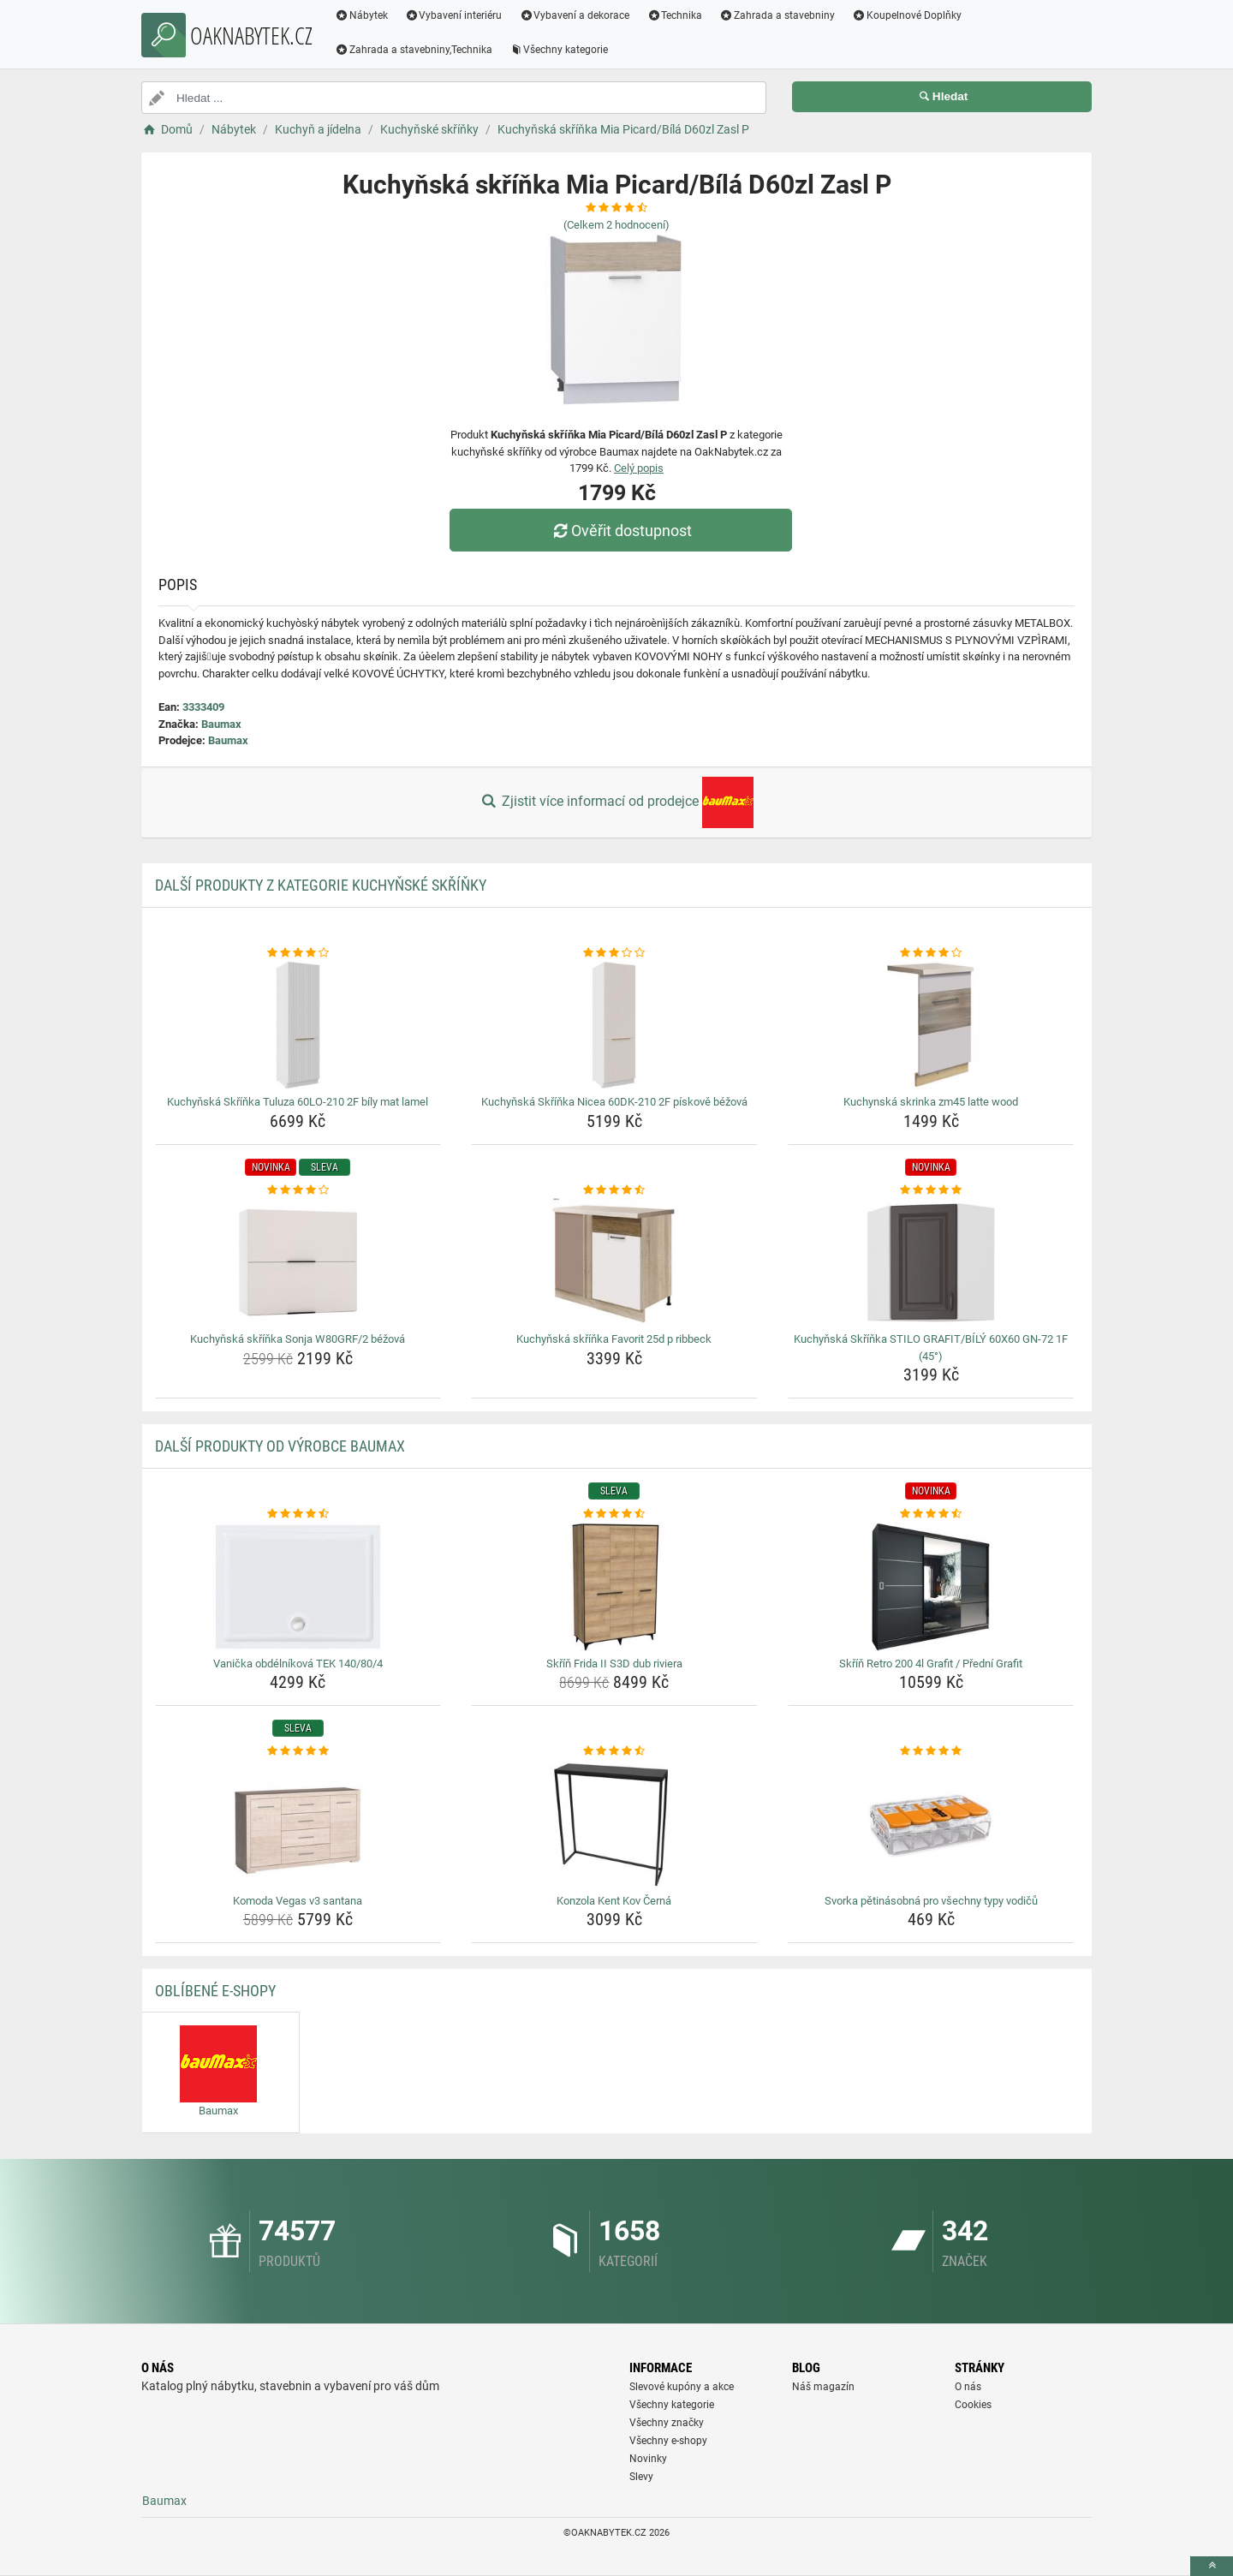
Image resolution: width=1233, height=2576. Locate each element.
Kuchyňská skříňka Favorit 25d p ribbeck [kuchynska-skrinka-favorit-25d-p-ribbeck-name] (614, 1339)
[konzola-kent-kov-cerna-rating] (614, 1751)
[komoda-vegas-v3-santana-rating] (298, 1751)
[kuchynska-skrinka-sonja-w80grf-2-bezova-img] (298, 1262)
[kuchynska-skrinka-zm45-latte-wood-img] (931, 1025)
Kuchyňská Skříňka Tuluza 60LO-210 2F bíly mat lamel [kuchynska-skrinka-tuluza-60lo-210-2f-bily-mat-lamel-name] (297, 1101)
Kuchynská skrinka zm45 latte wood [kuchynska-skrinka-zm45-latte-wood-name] (930, 1101)
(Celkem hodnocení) (616, 224)
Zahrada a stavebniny (777, 15)
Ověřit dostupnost (621, 530)
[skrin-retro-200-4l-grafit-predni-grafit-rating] (931, 1514)
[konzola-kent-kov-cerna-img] (614, 1824)
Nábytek (361, 15)
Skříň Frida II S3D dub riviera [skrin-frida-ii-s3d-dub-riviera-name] (614, 1663)
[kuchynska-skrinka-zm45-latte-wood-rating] (931, 953)
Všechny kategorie (559, 50)
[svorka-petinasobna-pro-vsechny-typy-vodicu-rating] (931, 1751)
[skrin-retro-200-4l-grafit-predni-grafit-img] (931, 1587)
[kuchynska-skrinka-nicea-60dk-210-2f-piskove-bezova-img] (614, 1025)
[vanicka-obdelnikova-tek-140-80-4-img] (298, 1587)
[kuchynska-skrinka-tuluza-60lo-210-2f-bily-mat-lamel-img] (298, 1025)
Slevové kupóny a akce (681, 2387)
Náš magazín (823, 2387)
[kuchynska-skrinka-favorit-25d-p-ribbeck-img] (614, 1262)
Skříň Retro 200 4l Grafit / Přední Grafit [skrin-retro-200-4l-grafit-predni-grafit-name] (930, 1663)
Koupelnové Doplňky (907, 15)
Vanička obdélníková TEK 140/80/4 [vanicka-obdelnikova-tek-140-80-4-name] (298, 1663)
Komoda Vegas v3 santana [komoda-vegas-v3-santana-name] (297, 1900)
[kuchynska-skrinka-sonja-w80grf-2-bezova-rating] (298, 1190)
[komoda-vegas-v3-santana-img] (298, 1824)
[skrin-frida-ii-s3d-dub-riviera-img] (614, 1587)
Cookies (973, 2405)
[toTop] (1211, 2566)
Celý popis (639, 468)
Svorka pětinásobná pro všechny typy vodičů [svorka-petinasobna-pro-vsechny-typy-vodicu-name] (931, 1900)
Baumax (221, 724)
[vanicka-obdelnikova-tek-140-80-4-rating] (298, 1514)
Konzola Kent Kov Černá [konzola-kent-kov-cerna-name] (614, 1900)
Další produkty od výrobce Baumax (280, 1446)
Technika (674, 15)
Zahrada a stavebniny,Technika (413, 50)
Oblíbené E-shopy (215, 1991)
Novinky (648, 2459)
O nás (968, 2387)
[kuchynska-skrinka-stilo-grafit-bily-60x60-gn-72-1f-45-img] (931, 1262)
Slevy (641, 2477)
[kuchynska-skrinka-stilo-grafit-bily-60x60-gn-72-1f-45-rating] (931, 1190)
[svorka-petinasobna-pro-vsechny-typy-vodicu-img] (931, 1824)
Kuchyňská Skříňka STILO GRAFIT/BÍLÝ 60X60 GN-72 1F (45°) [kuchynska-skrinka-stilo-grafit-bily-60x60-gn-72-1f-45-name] (931, 1348)
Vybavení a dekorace (575, 15)
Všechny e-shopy (668, 2441)
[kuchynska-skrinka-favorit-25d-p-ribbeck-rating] (614, 1190)
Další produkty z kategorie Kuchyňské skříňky (320, 885)
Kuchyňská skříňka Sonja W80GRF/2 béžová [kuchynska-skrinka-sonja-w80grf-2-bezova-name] (297, 1339)
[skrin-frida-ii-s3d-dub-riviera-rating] (614, 1514)
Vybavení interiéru (454, 15)
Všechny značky (666, 2423)
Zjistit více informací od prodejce (617, 802)
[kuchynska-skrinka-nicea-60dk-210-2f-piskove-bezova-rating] (614, 953)
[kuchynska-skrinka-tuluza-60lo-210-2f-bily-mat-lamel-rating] (298, 953)
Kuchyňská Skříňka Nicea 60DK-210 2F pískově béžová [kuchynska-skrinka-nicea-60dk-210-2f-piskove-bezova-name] (614, 1101)
